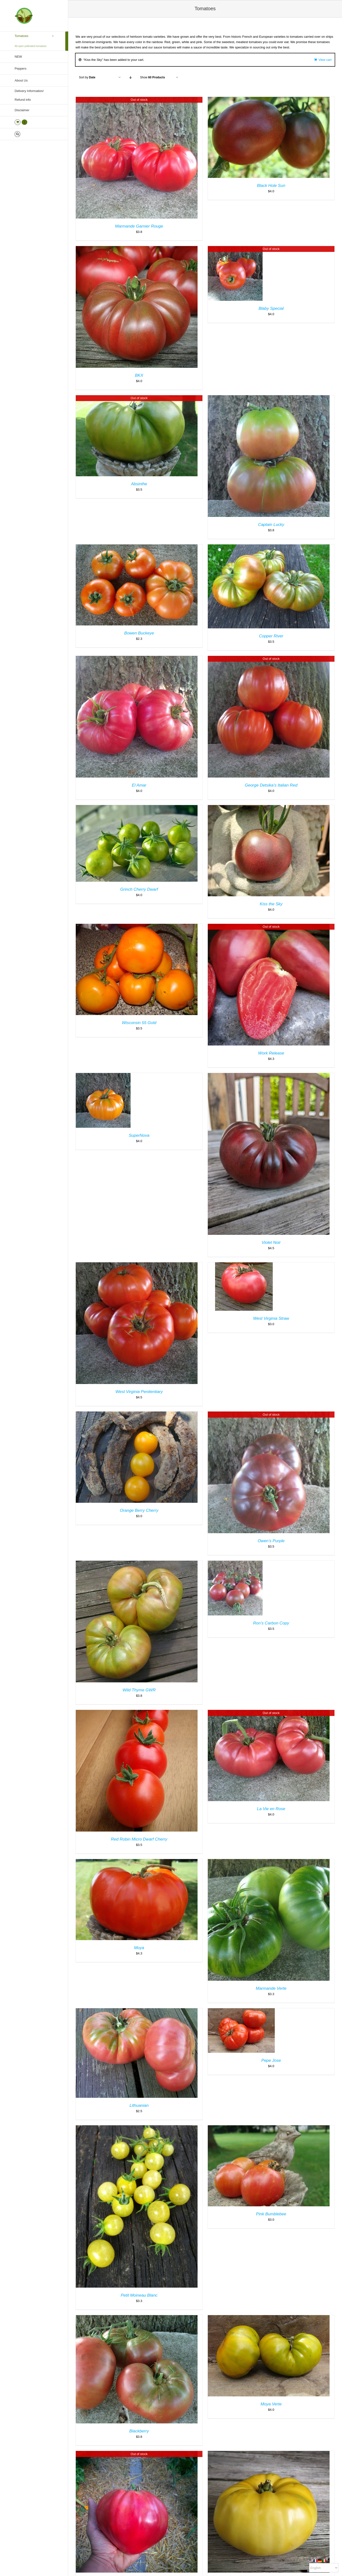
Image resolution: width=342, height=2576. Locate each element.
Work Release (271, 1053)
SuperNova (139, 1135)
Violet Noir (271, 1242)
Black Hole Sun (271, 185)
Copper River (271, 636)
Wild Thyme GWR (139, 1690)
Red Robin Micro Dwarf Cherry (139, 1839)
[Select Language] (323, 2567)
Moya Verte (271, 2404)
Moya (139, 1947)
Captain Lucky (271, 524)
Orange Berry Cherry (139, 1510)
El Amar (139, 785)
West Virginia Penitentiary (139, 1391)
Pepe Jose (271, 2060)
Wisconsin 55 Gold (139, 1022)
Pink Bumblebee (271, 2214)
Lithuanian (139, 2105)
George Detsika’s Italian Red (271, 785)
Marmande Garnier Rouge (139, 226)
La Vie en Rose (271, 1808)
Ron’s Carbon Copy (271, 1623)
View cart (325, 60)
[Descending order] (130, 78)
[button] (34, 134)
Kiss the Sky (271, 904)
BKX (139, 375)
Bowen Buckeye (139, 633)
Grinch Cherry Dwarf (139, 889)
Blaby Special (271, 308)
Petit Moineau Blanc (139, 2295)
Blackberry (139, 2431)
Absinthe (139, 484)
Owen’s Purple (271, 1541)
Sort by (87, 77)
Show (152, 77)
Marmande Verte (271, 1988)
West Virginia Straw (271, 1318)
